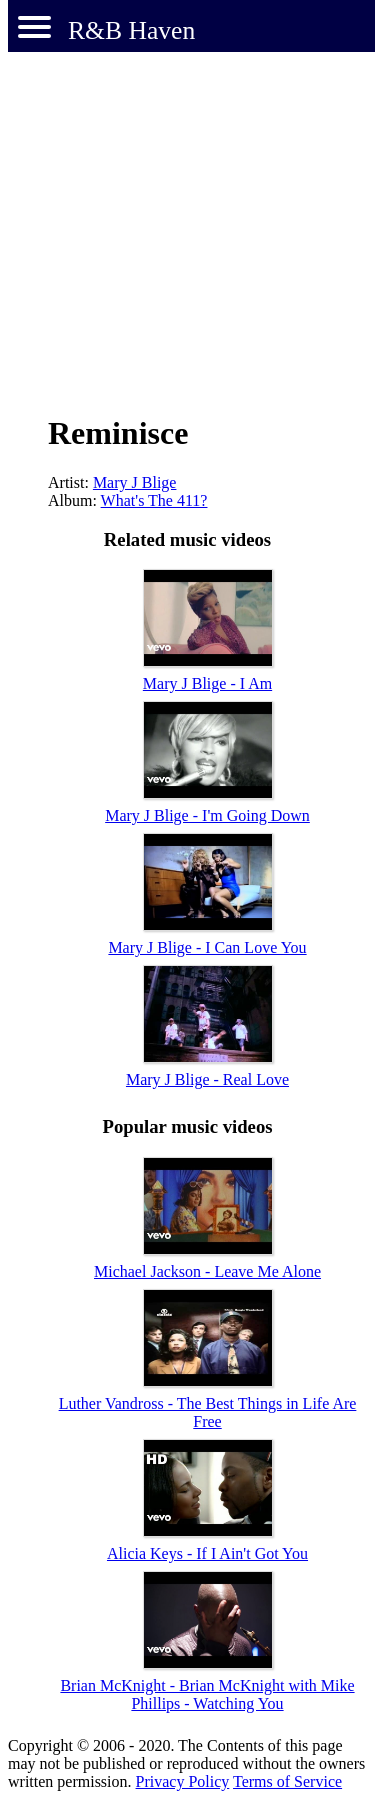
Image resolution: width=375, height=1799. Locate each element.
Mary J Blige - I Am (207, 683)
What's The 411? (154, 500)
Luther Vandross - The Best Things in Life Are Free (208, 1412)
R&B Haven (131, 30)
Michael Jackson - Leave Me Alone (207, 1271)
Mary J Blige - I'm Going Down (207, 815)
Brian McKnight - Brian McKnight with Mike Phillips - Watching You (207, 1694)
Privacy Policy (183, 1781)
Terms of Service (287, 1781)
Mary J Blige (135, 482)
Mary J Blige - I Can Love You (207, 947)
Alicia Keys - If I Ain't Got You (207, 1553)
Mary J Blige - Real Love (207, 1079)
